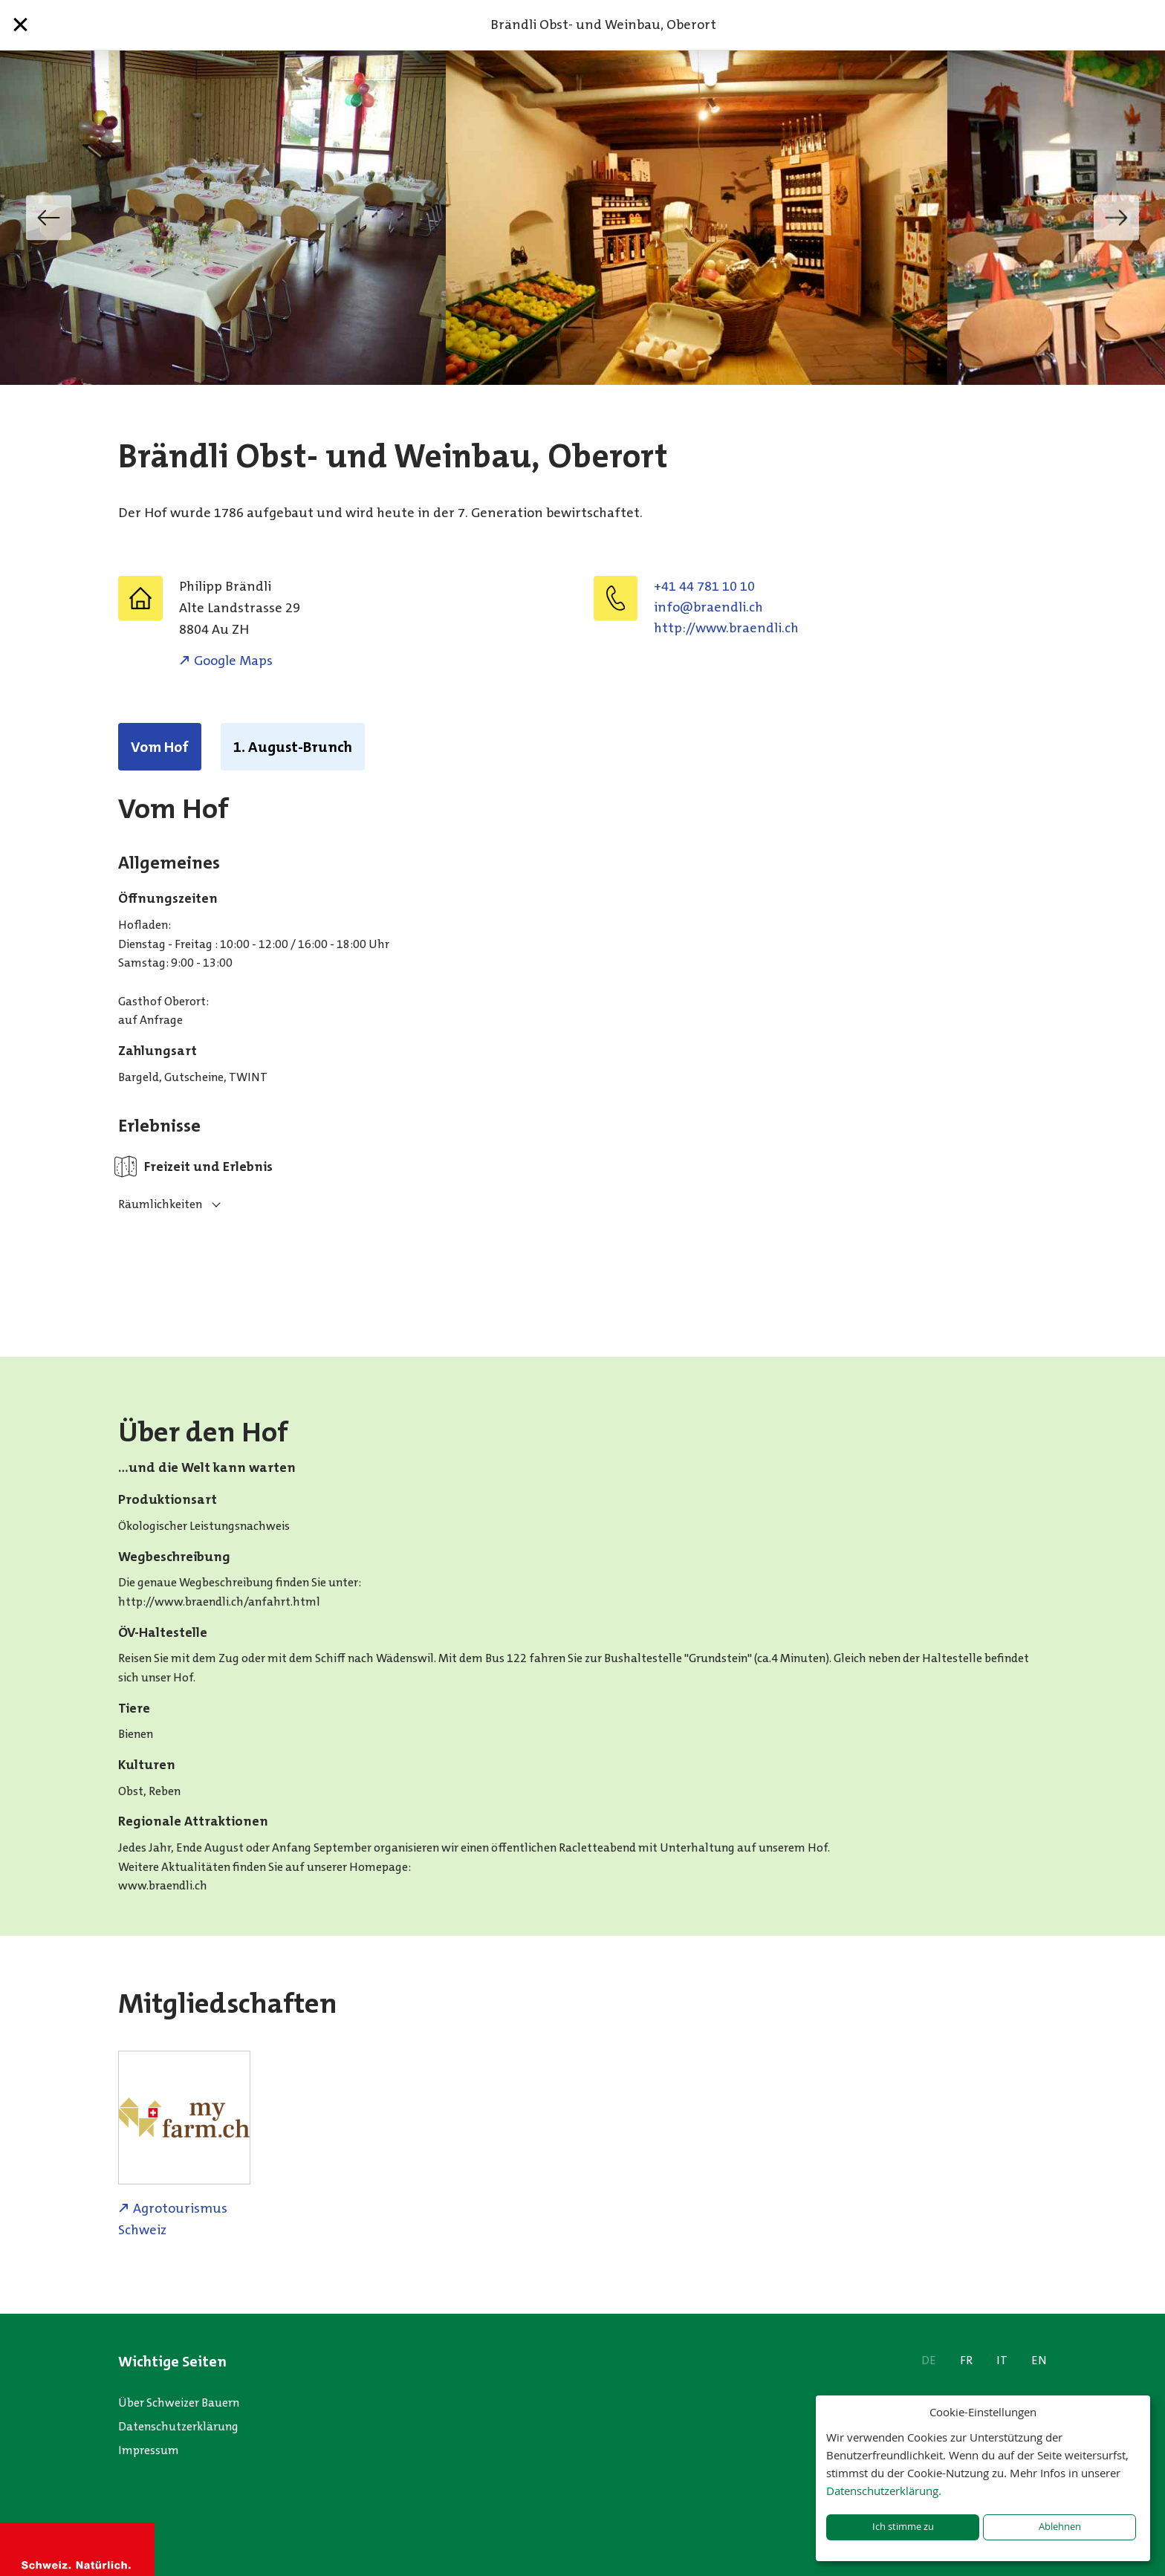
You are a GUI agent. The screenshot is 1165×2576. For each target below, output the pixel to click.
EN (1039, 2360)
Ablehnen (1060, 2526)
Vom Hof (160, 746)
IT (1001, 2360)
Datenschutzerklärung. (883, 2490)
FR (966, 2360)
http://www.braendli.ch (726, 628)
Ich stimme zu (903, 2526)
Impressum (148, 2450)
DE (928, 2360)
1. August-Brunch (292, 746)
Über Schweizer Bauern (178, 2402)
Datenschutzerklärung (178, 2426)
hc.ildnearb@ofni (708, 607)
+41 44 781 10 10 (704, 586)
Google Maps (233, 660)
